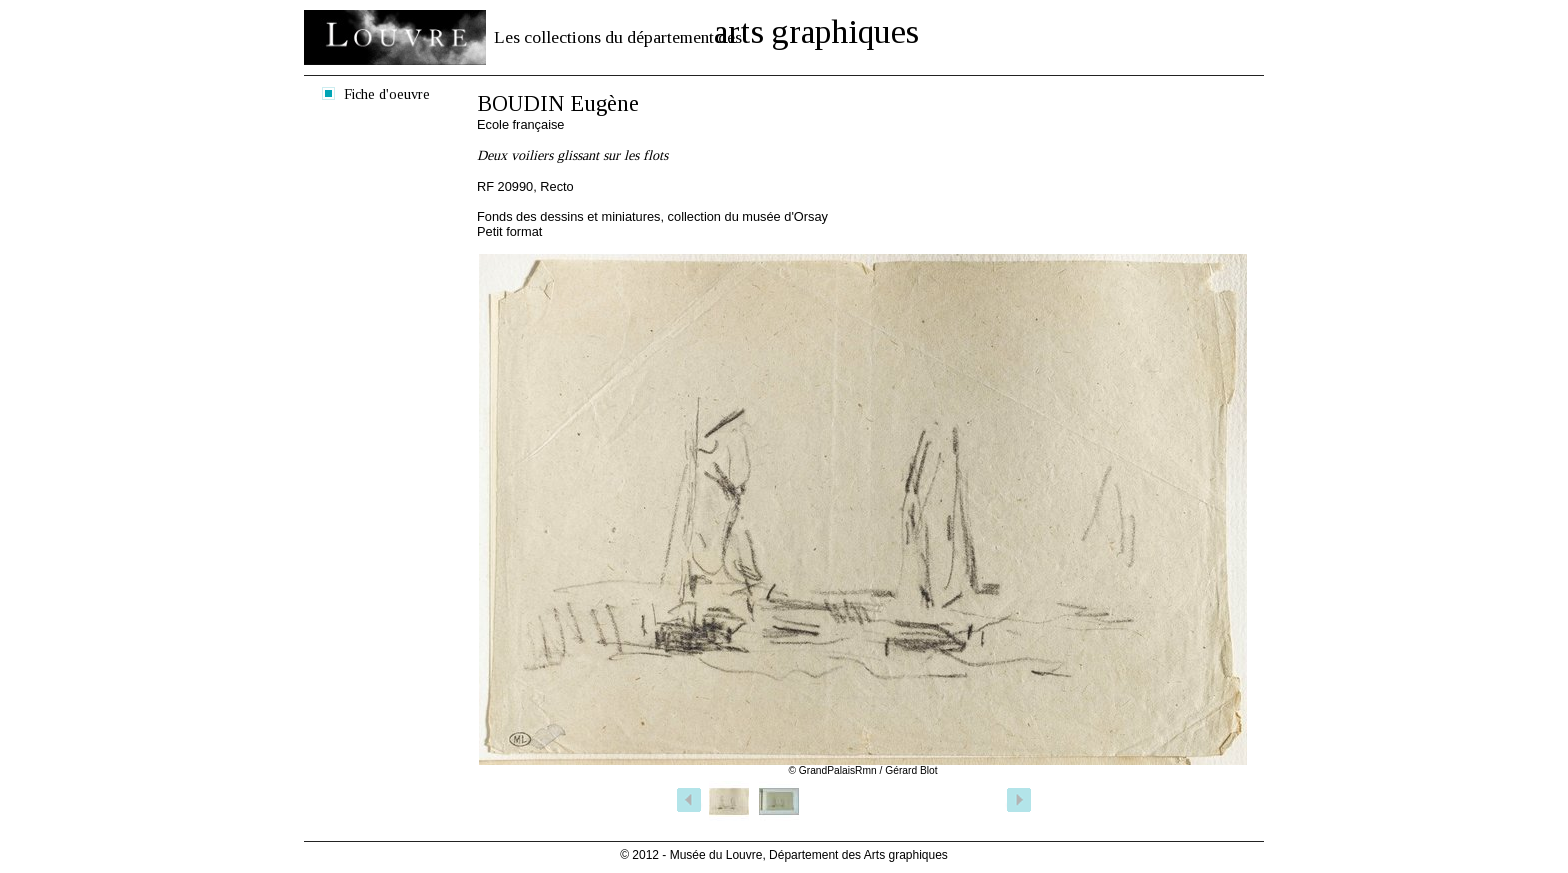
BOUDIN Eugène (558, 103)
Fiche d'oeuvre (387, 94)
